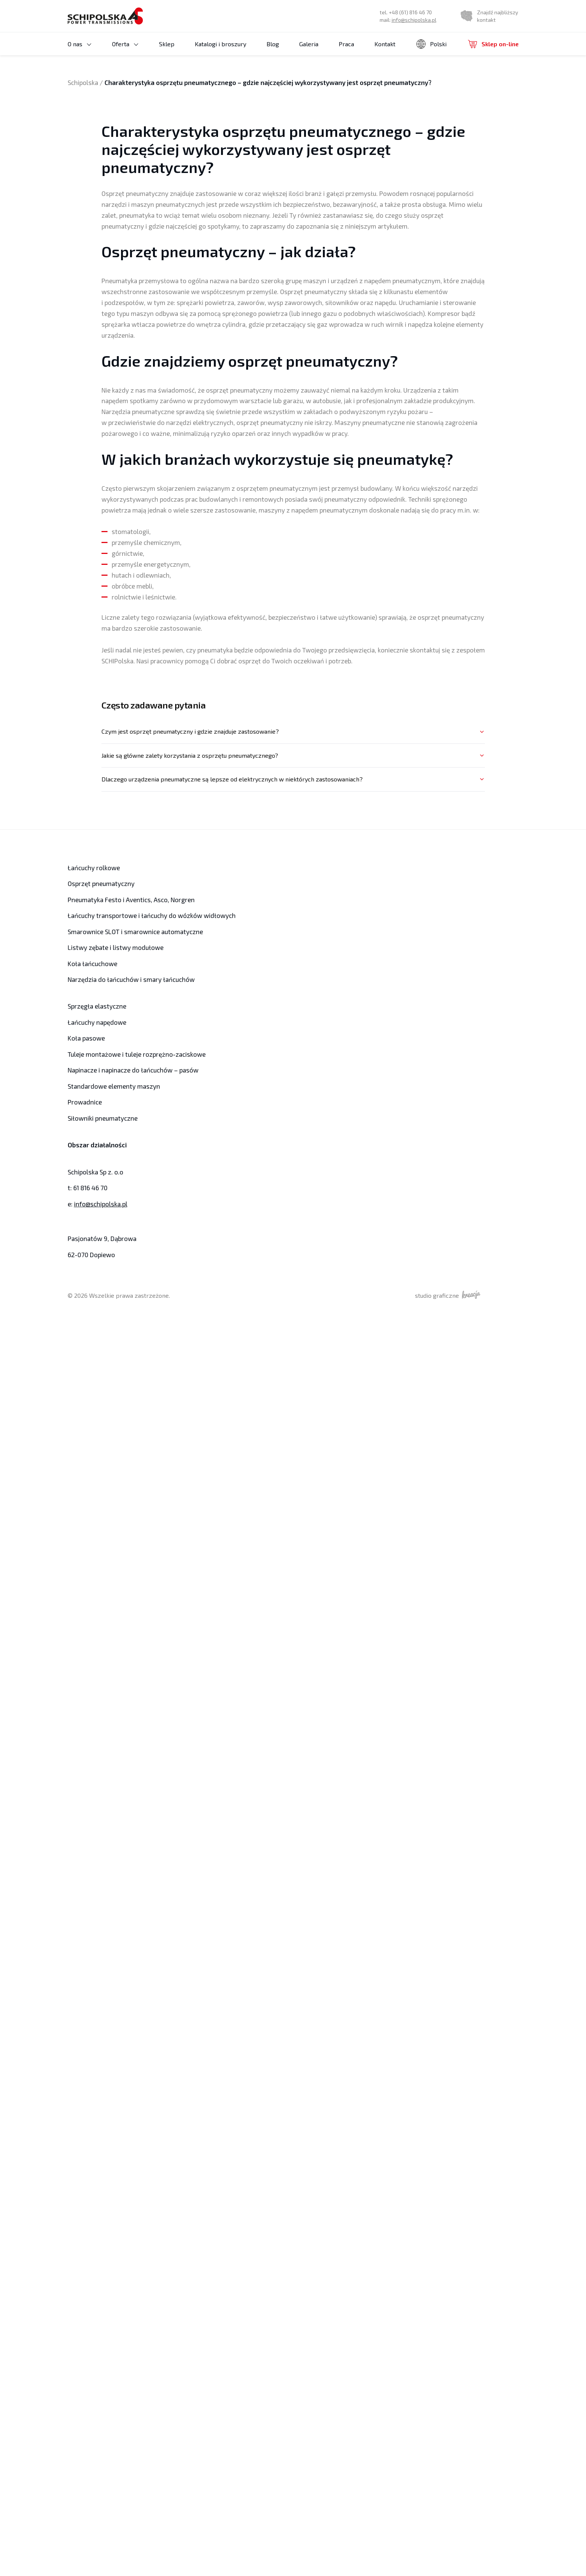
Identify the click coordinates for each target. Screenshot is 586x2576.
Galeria (290, 52)
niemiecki (436, 79)
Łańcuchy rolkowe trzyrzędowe (399, 94)
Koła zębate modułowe (123, 149)
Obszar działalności (96, 1144)
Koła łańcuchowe (91, 963)
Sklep (148, 52)
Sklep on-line (494, 52)
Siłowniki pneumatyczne (101, 1118)
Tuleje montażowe (221, 77)
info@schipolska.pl (417, 24)
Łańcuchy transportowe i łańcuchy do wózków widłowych (146, 915)
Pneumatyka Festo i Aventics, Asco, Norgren (128, 899)
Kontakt (366, 52)
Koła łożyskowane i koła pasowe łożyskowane (135, 117)
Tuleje (204, 68)
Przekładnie (315, 112)
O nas (75, 52)
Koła (99, 68)
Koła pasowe (111, 77)
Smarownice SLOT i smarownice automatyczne (235, 135)
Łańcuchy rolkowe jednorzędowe (401, 76)
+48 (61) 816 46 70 (413, 15)
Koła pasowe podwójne (172, 85)
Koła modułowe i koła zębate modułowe (144, 130)
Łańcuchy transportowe (331, 95)
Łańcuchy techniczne (328, 86)
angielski (435, 68)
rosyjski (434, 89)
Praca (327, 52)
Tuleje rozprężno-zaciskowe (233, 86)
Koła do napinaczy (117, 86)
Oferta (111, 52)
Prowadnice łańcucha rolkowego (236, 112)
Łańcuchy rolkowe (324, 77)
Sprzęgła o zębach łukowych (335, 121)
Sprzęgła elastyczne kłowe (230, 121)
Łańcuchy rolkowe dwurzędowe (400, 85)
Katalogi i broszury (201, 52)
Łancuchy (312, 68)
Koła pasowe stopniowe (173, 94)
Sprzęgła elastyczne (96, 1006)
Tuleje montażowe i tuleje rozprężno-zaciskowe (133, 1054)
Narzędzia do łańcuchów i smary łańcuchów (442, 135)
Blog (254, 52)
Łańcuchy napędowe (95, 1022)
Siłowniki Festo (422, 112)
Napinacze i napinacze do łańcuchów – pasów (243, 153)
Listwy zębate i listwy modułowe (340, 130)
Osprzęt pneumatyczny (431, 121)
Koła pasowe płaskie (169, 103)
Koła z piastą (151, 140)
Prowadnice (84, 1102)
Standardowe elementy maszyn (111, 1086)
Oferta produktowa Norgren (437, 104)
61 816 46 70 (89, 1187)
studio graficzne (458, 1295)
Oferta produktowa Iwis (329, 104)
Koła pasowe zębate (168, 76)
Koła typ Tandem (116, 140)
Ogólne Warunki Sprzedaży (101, 61)
